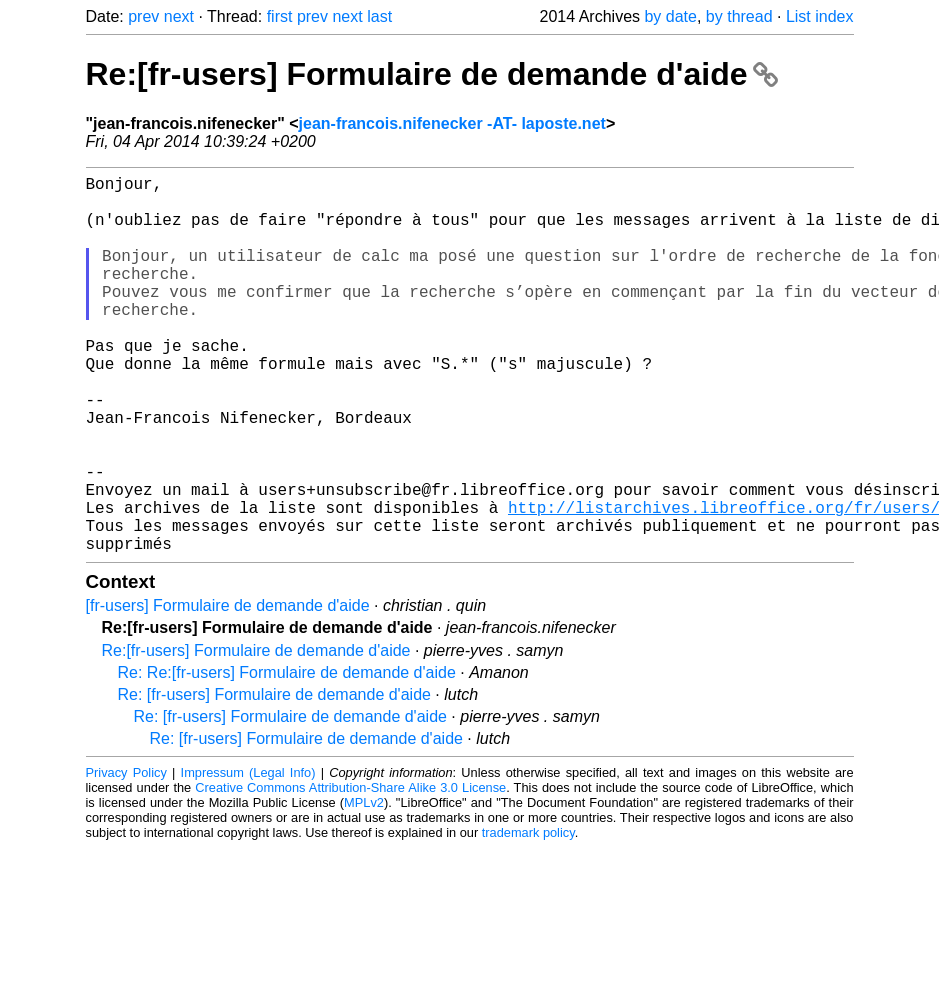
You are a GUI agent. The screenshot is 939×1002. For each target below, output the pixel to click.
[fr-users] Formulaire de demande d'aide (228, 689)
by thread (739, 16)
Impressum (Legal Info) (248, 856)
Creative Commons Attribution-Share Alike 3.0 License (350, 871)
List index (820, 16)
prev (143, 16)
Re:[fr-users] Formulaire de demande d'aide (432, 74)
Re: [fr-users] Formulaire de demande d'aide (274, 778)
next (179, 16)
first (280, 16)
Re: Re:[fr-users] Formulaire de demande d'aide (287, 756)
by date (670, 16)
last (379, 16)
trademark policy (528, 916)
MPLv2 (364, 886)
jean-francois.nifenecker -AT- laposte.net (452, 123)
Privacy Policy (126, 856)
